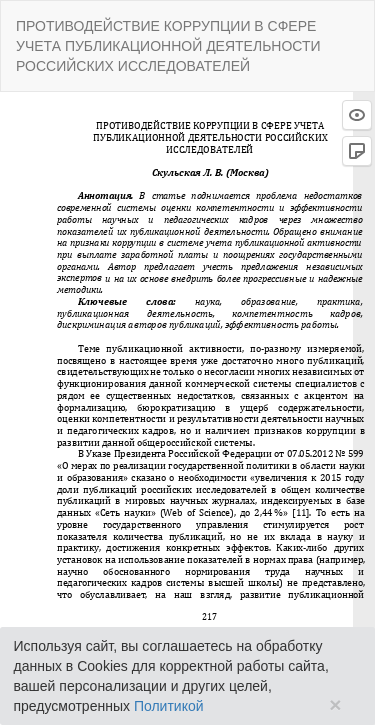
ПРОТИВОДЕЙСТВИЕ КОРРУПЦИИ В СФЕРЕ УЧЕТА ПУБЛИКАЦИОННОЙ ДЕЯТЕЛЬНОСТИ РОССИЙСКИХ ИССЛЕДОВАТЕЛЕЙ (168, 46)
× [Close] (335, 704)
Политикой (169, 706)
